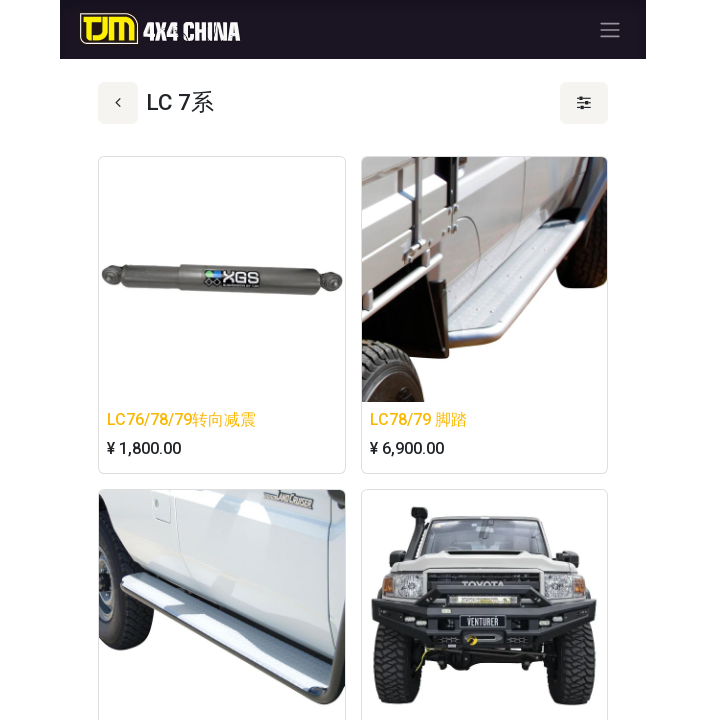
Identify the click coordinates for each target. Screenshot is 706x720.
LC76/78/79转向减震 (181, 419)
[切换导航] (610, 29)
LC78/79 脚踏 (418, 419)
